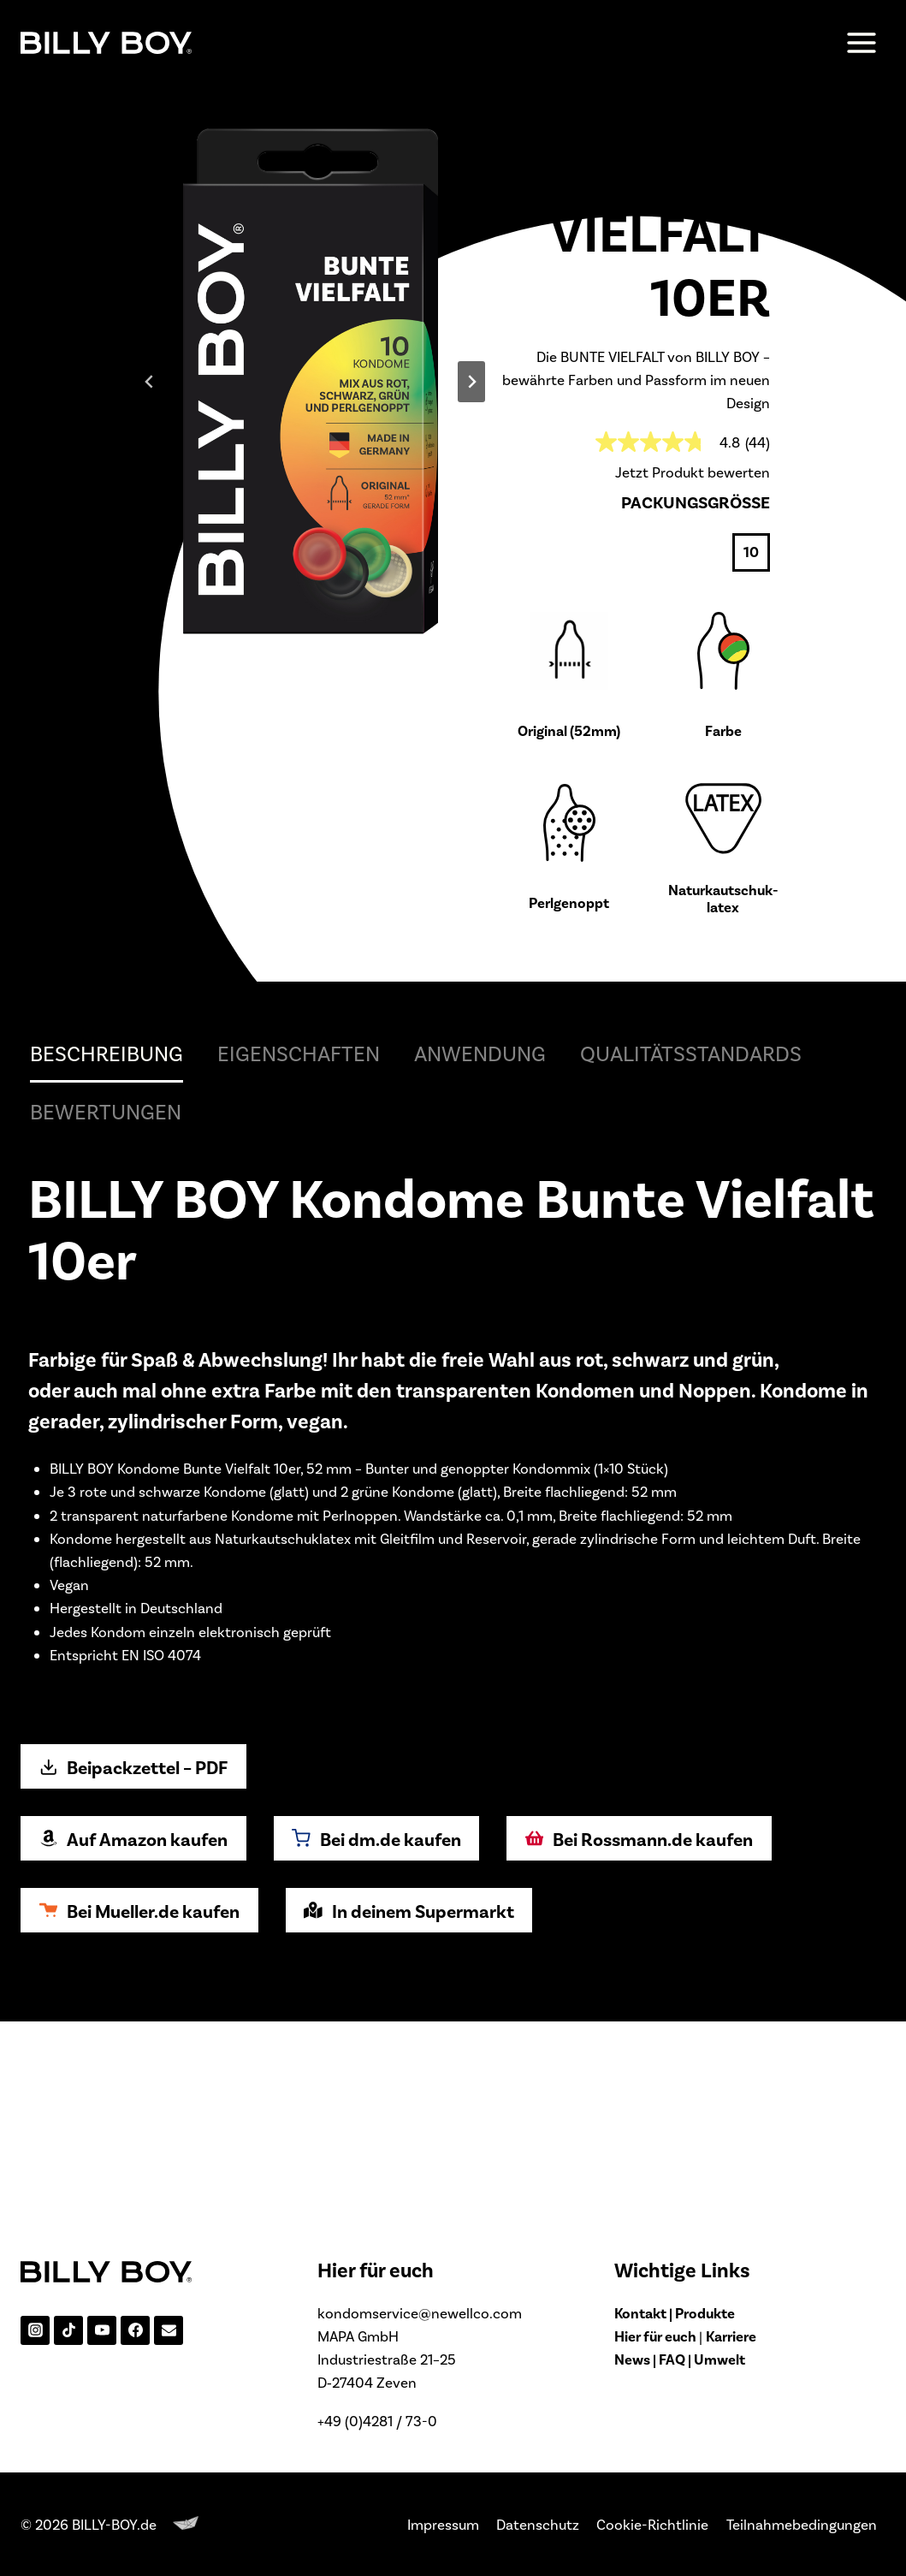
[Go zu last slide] (149, 484)
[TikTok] (68, 2330)
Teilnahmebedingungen (801, 2523)
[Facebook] (135, 2330)
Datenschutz (537, 2523)
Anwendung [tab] (480, 1259)
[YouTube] (101, 2330)
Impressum (443, 2523)
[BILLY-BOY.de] (106, 42)
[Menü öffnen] (861, 42)
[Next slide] (471, 484)
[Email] (168, 2330)
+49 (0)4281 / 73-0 (377, 2420)
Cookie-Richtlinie (652, 2523)
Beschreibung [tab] (106, 1259)
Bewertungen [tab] (105, 1317)
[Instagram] (35, 2330)
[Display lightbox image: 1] (310, 485)
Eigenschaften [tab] (298, 1259)
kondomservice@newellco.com (419, 2312)
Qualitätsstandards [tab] (691, 1259)
